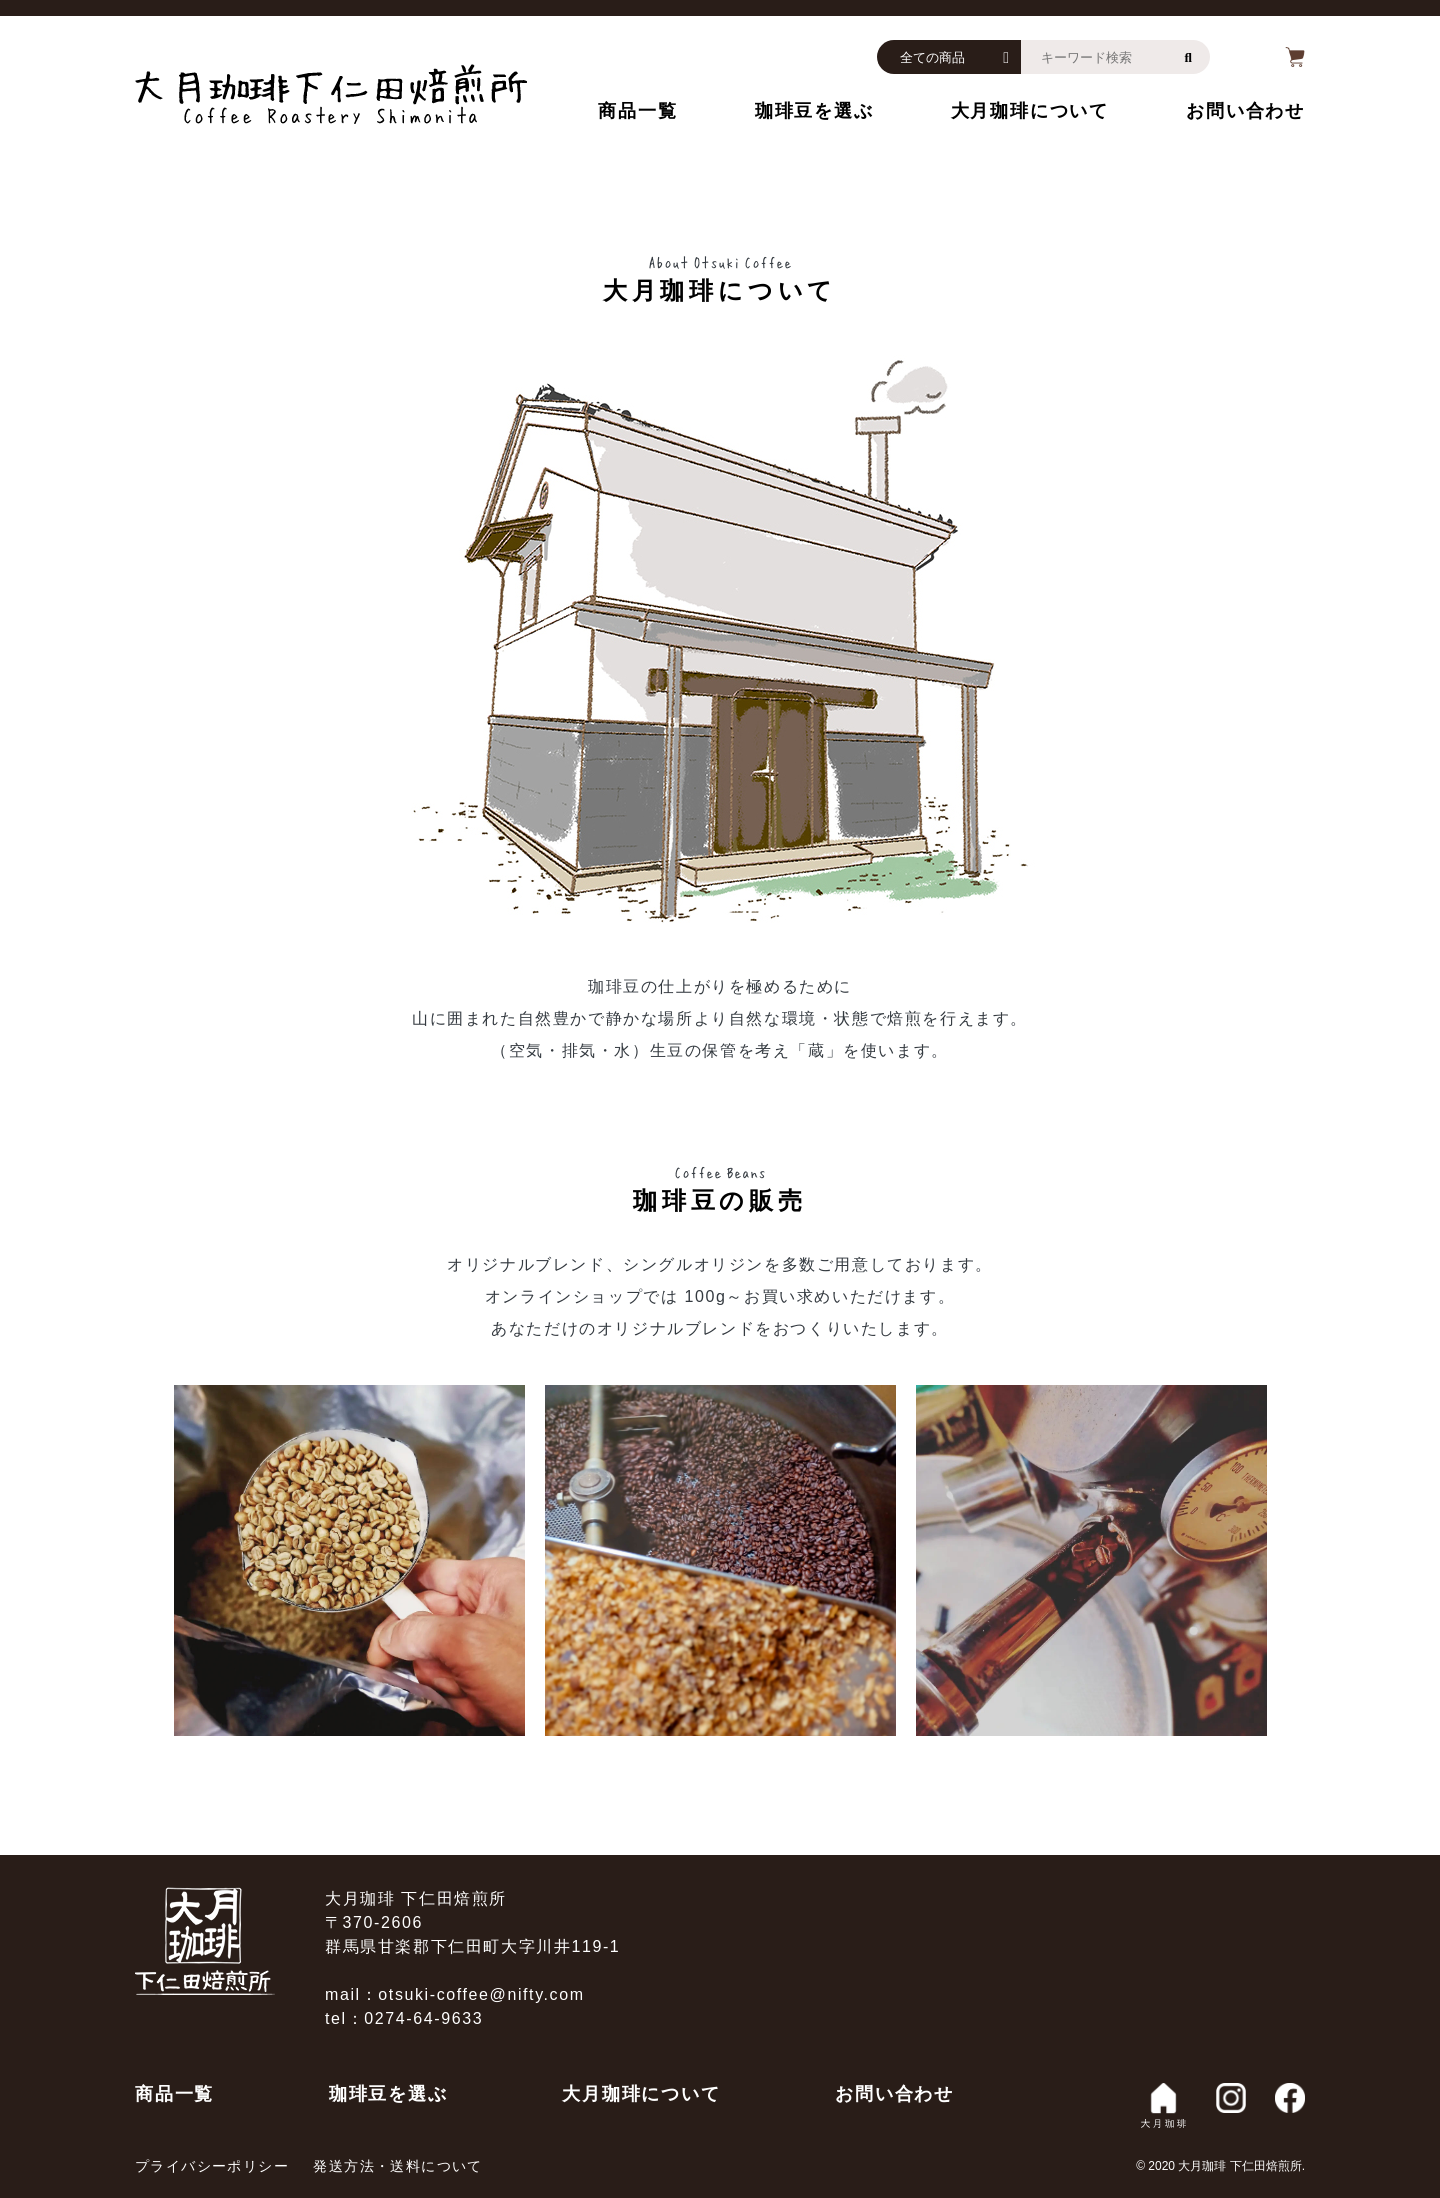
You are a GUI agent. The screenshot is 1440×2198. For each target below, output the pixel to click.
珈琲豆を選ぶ (814, 111)
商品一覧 (637, 111)
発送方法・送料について (397, 2166)
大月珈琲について (1030, 111)
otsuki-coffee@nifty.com (481, 1994)
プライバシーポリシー (212, 2166)
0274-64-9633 (423, 2018)
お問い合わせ (1245, 111)
